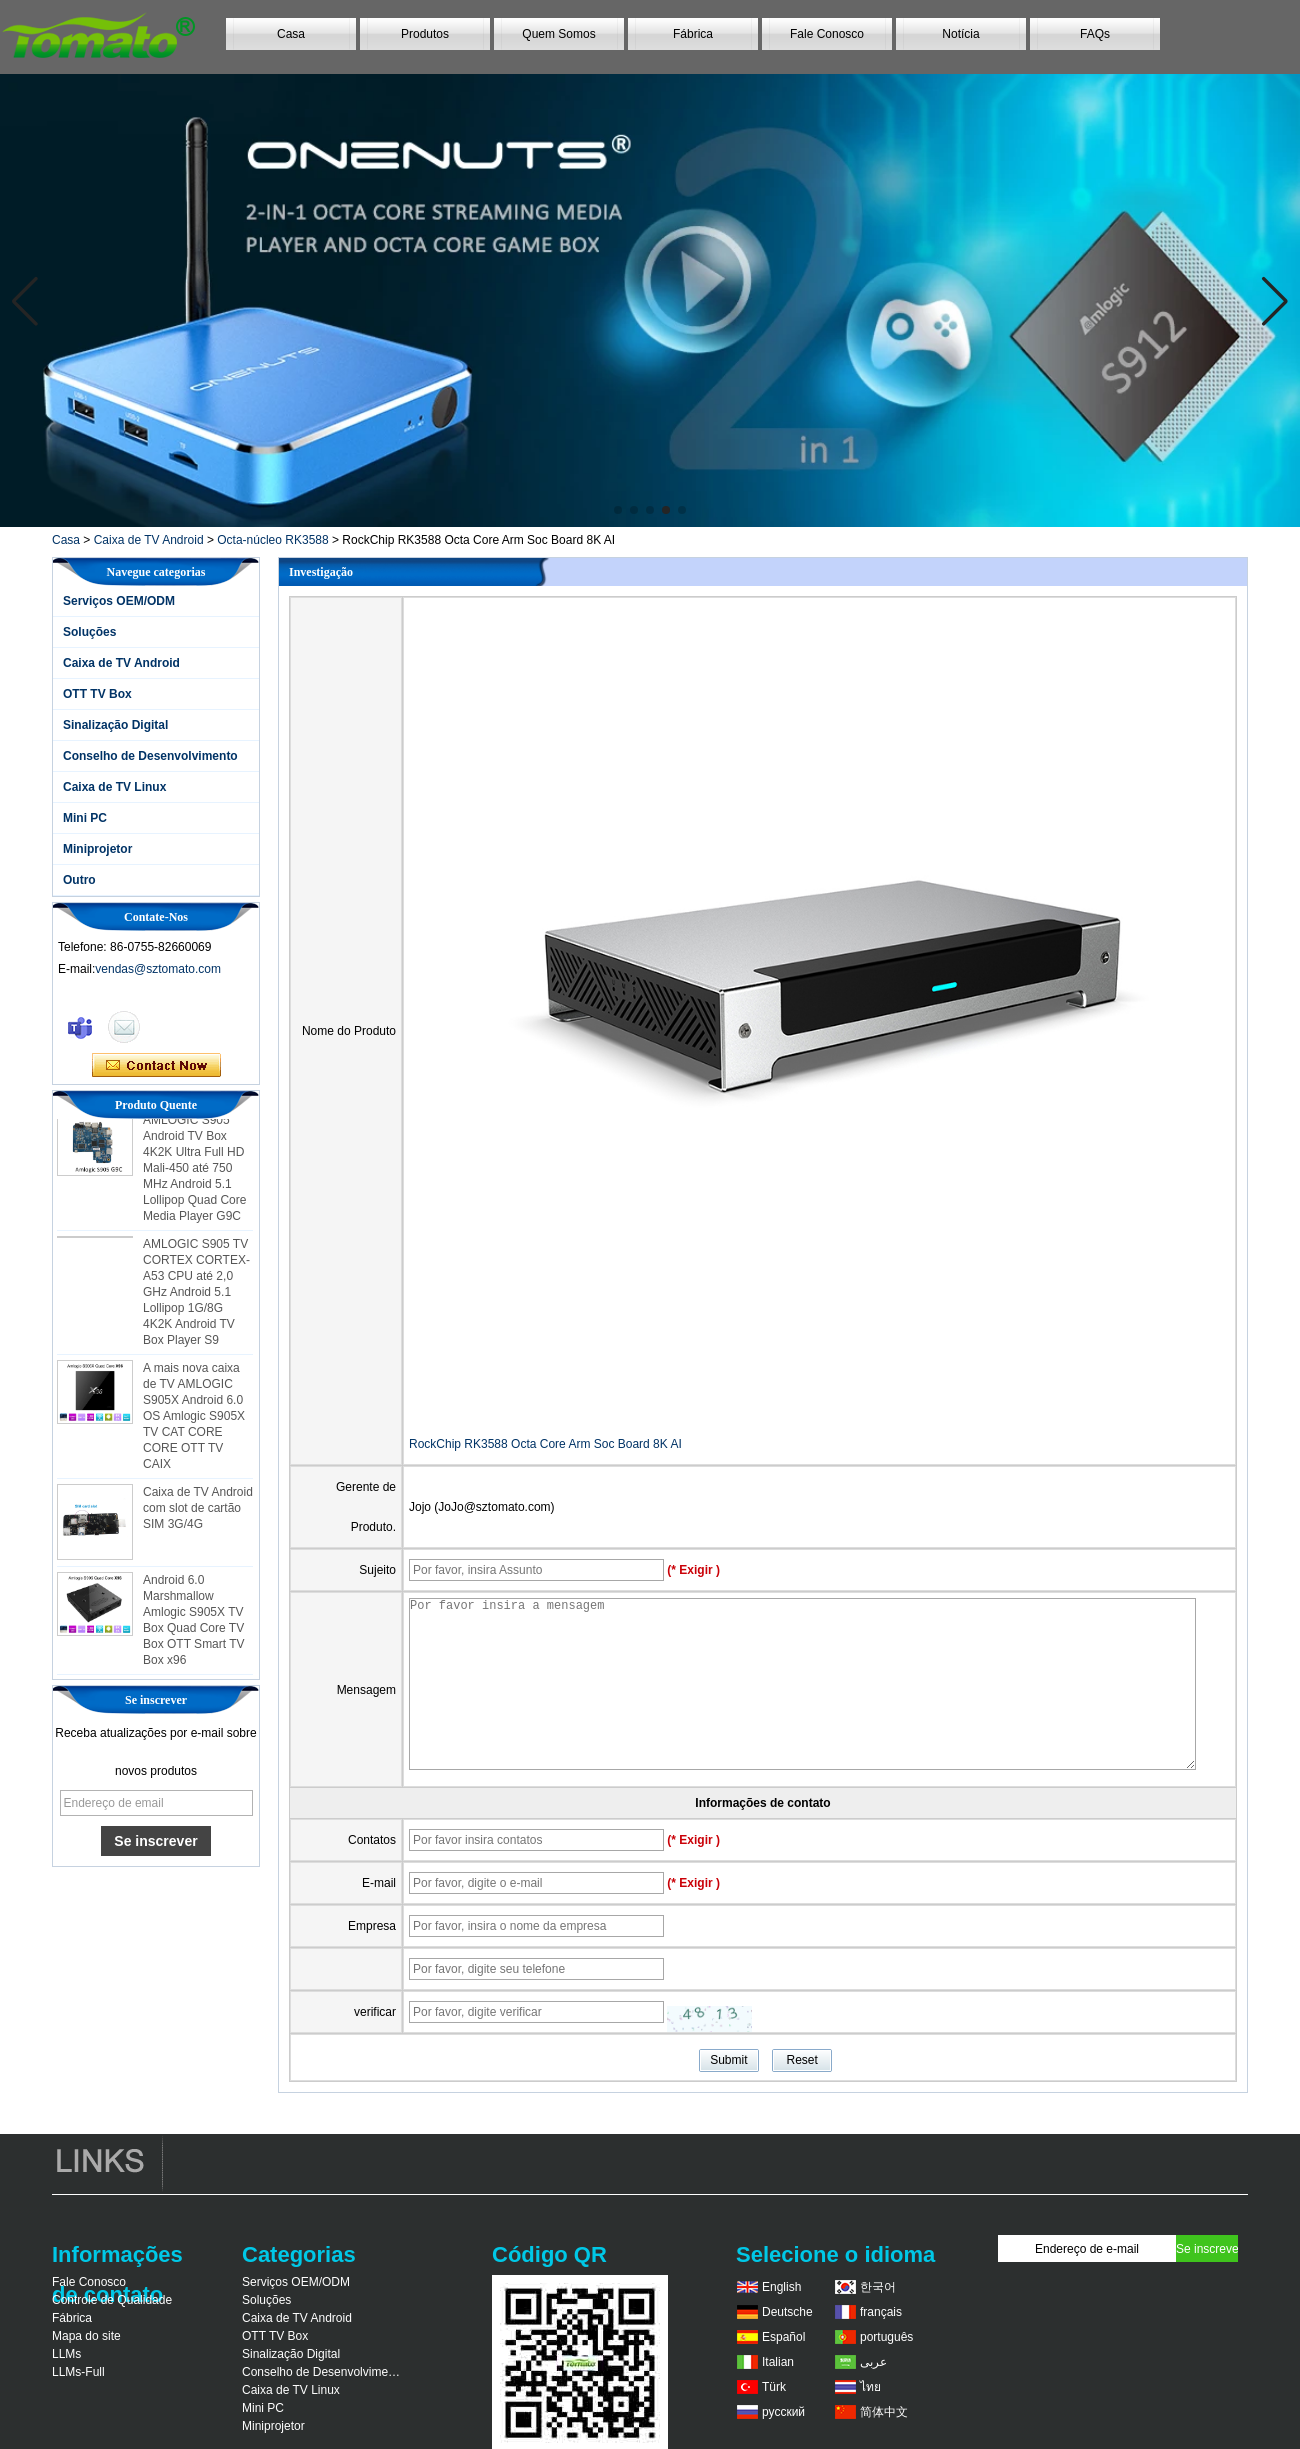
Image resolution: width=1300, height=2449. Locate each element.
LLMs (66, 2354)
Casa (291, 34)
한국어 (878, 2287)
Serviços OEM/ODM (119, 601)
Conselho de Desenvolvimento (150, 756)
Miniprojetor (97, 849)
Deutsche (787, 2312)
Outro (79, 880)
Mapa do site (86, 2336)
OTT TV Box (97, 694)
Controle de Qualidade (112, 2300)
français (881, 2312)
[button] (618, 510)
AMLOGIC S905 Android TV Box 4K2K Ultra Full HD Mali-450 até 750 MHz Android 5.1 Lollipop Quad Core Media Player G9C (194, 1172)
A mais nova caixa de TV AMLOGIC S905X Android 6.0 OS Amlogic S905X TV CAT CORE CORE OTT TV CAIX (194, 1420)
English (781, 2287)
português (886, 2337)
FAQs (1095, 34)
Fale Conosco (827, 34)
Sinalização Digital (115, 725)
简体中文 (884, 2412)
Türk (774, 2387)
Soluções (89, 632)
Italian (778, 2362)
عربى (873, 2362)
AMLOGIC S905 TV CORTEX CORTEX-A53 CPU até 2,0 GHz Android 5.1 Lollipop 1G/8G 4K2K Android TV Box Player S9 (196, 1296)
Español (783, 2337)
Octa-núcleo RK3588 (272, 540)
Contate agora (156, 1066)
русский (783, 2412)
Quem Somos (558, 34)
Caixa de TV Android (149, 540)
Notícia (960, 34)
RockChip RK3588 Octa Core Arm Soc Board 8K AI (545, 1444)
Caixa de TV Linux (114, 787)
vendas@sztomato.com (158, 969)
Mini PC (85, 818)
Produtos (425, 34)
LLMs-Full (78, 2372)
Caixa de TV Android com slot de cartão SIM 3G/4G (198, 1512)
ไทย (870, 2387)
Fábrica (693, 34)
